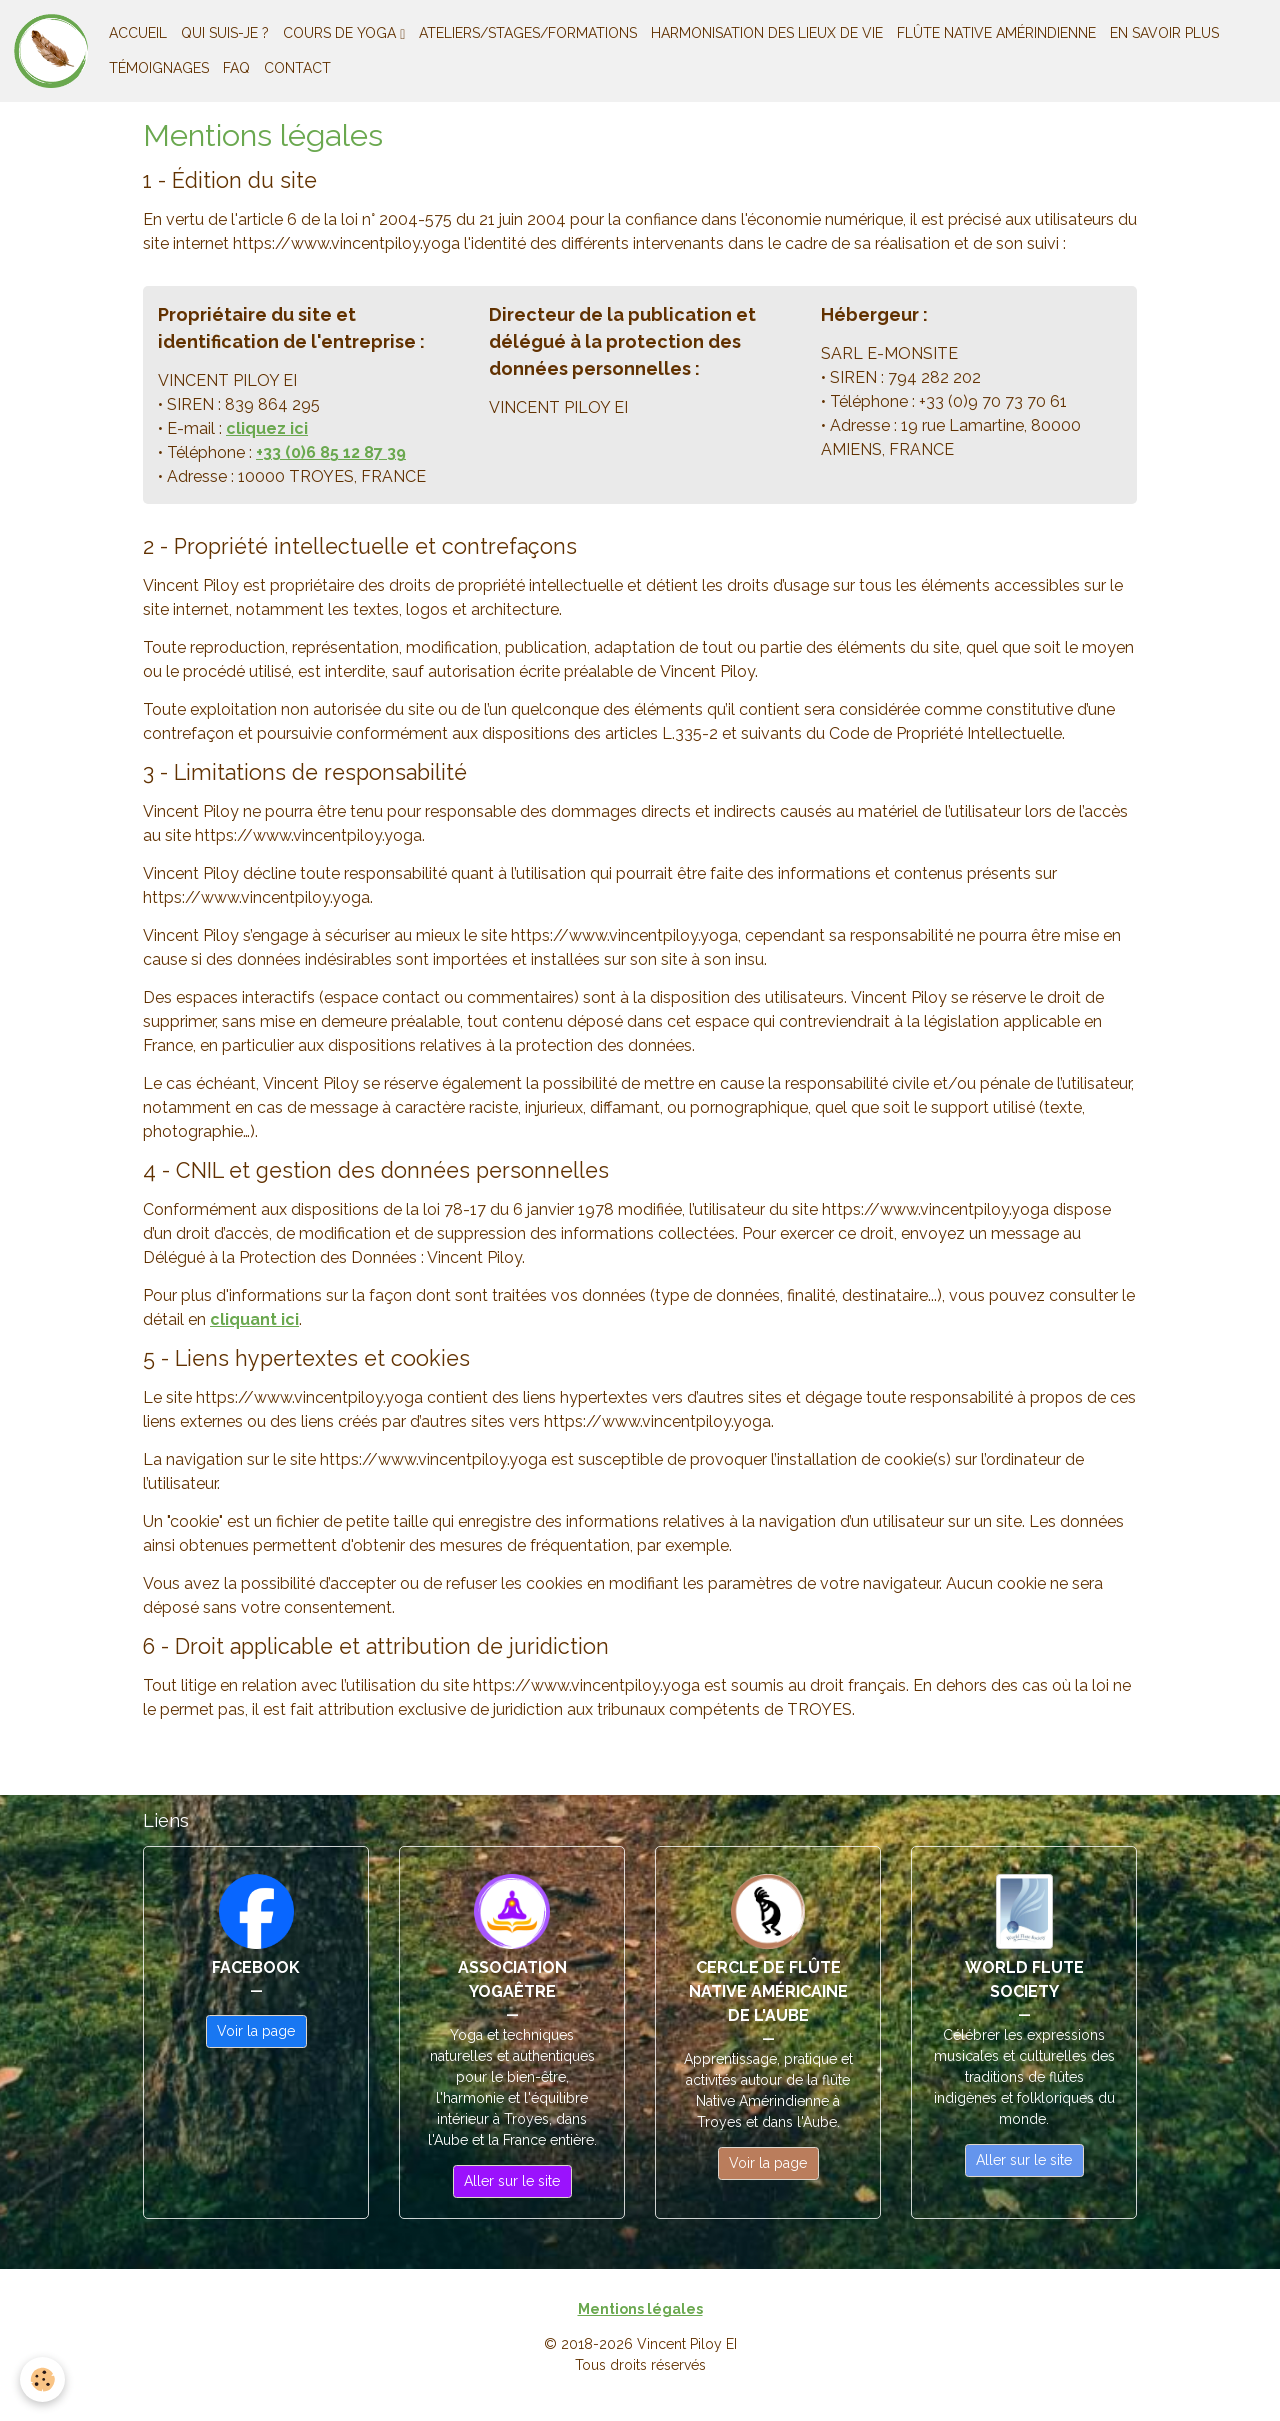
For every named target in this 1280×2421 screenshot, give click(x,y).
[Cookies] (42, 2379)
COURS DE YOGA (341, 33)
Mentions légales (640, 2309)
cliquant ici (254, 1319)
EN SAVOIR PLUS (1164, 33)
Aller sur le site (512, 2181)
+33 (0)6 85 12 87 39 (331, 452)
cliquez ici (267, 428)
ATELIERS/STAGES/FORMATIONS (528, 33)
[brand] (51, 51)
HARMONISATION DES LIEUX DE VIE (767, 33)
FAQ (236, 68)
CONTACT (297, 68)
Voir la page (256, 2031)
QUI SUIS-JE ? (225, 33)
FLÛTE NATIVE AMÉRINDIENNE (996, 33)
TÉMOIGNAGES (159, 68)
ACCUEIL (138, 33)
